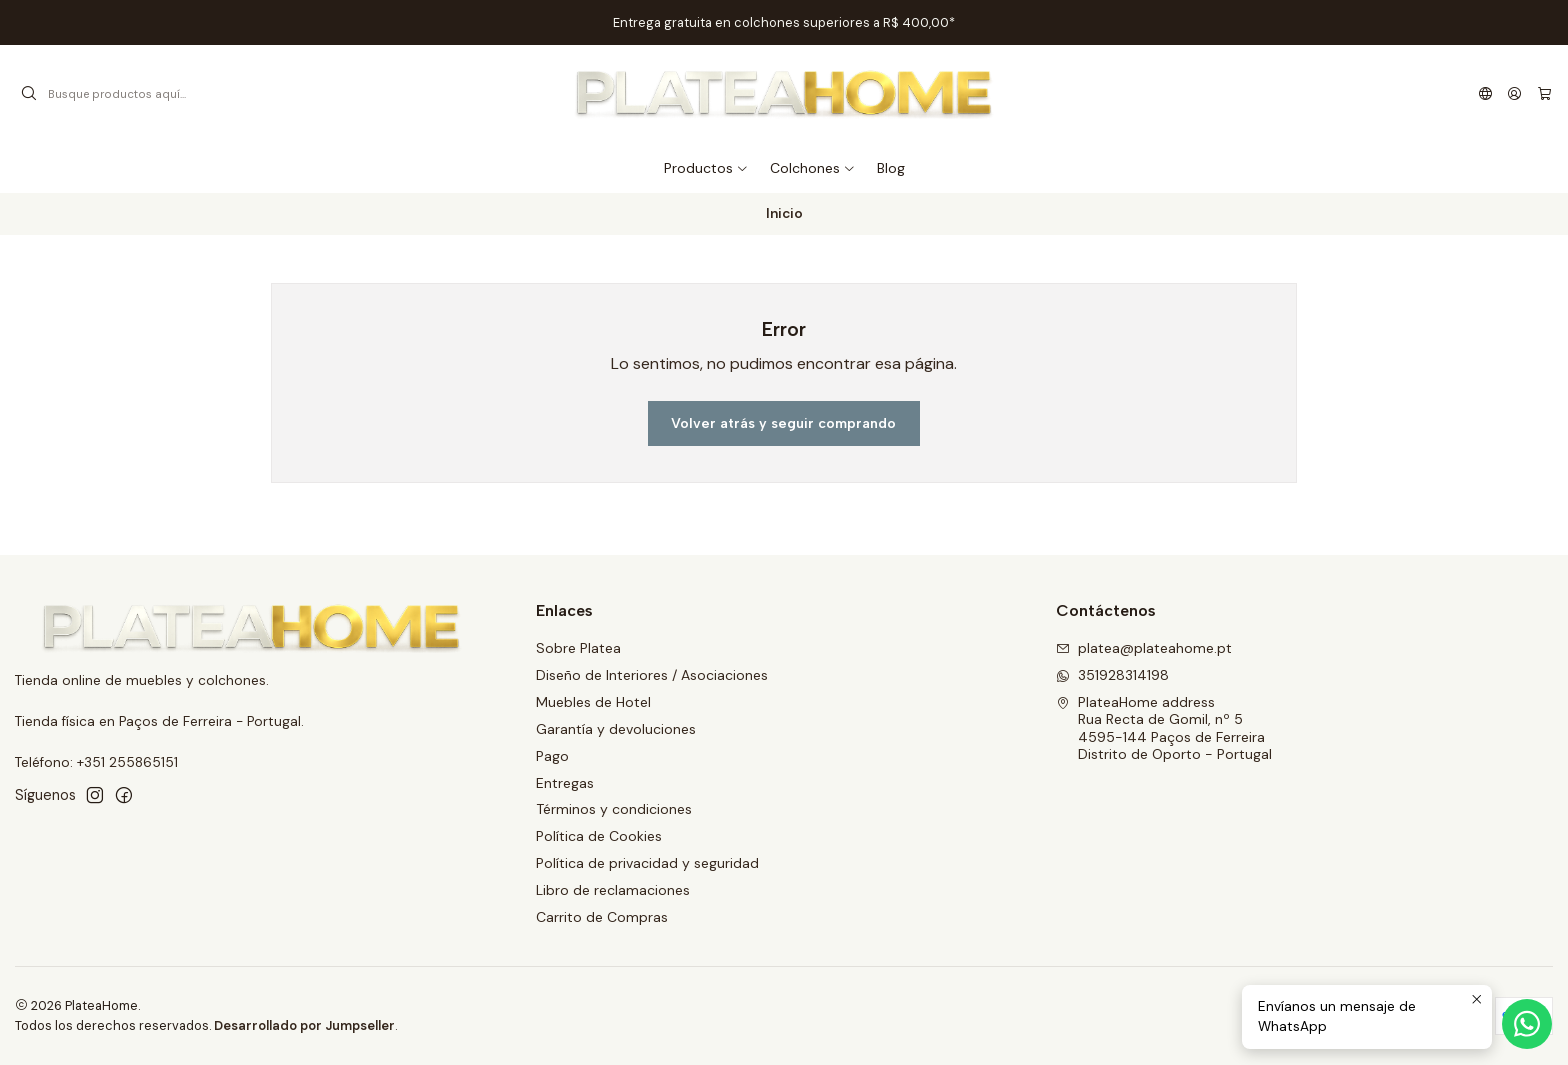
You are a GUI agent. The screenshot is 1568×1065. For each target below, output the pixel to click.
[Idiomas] (1485, 94)
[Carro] (1544, 94)
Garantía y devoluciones (616, 729)
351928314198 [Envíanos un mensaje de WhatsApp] (1112, 675)
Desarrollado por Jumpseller (304, 1025)
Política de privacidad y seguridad (647, 863)
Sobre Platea (578, 648)
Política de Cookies (599, 836)
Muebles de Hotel (593, 702)
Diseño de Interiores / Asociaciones (652, 675)
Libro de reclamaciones (613, 890)
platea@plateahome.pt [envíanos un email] (1144, 648)
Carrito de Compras (602, 917)
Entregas (565, 783)
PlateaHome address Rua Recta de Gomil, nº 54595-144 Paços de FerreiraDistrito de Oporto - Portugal (1164, 728)
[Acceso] (1514, 94)
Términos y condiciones (614, 809)
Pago (552, 756)
